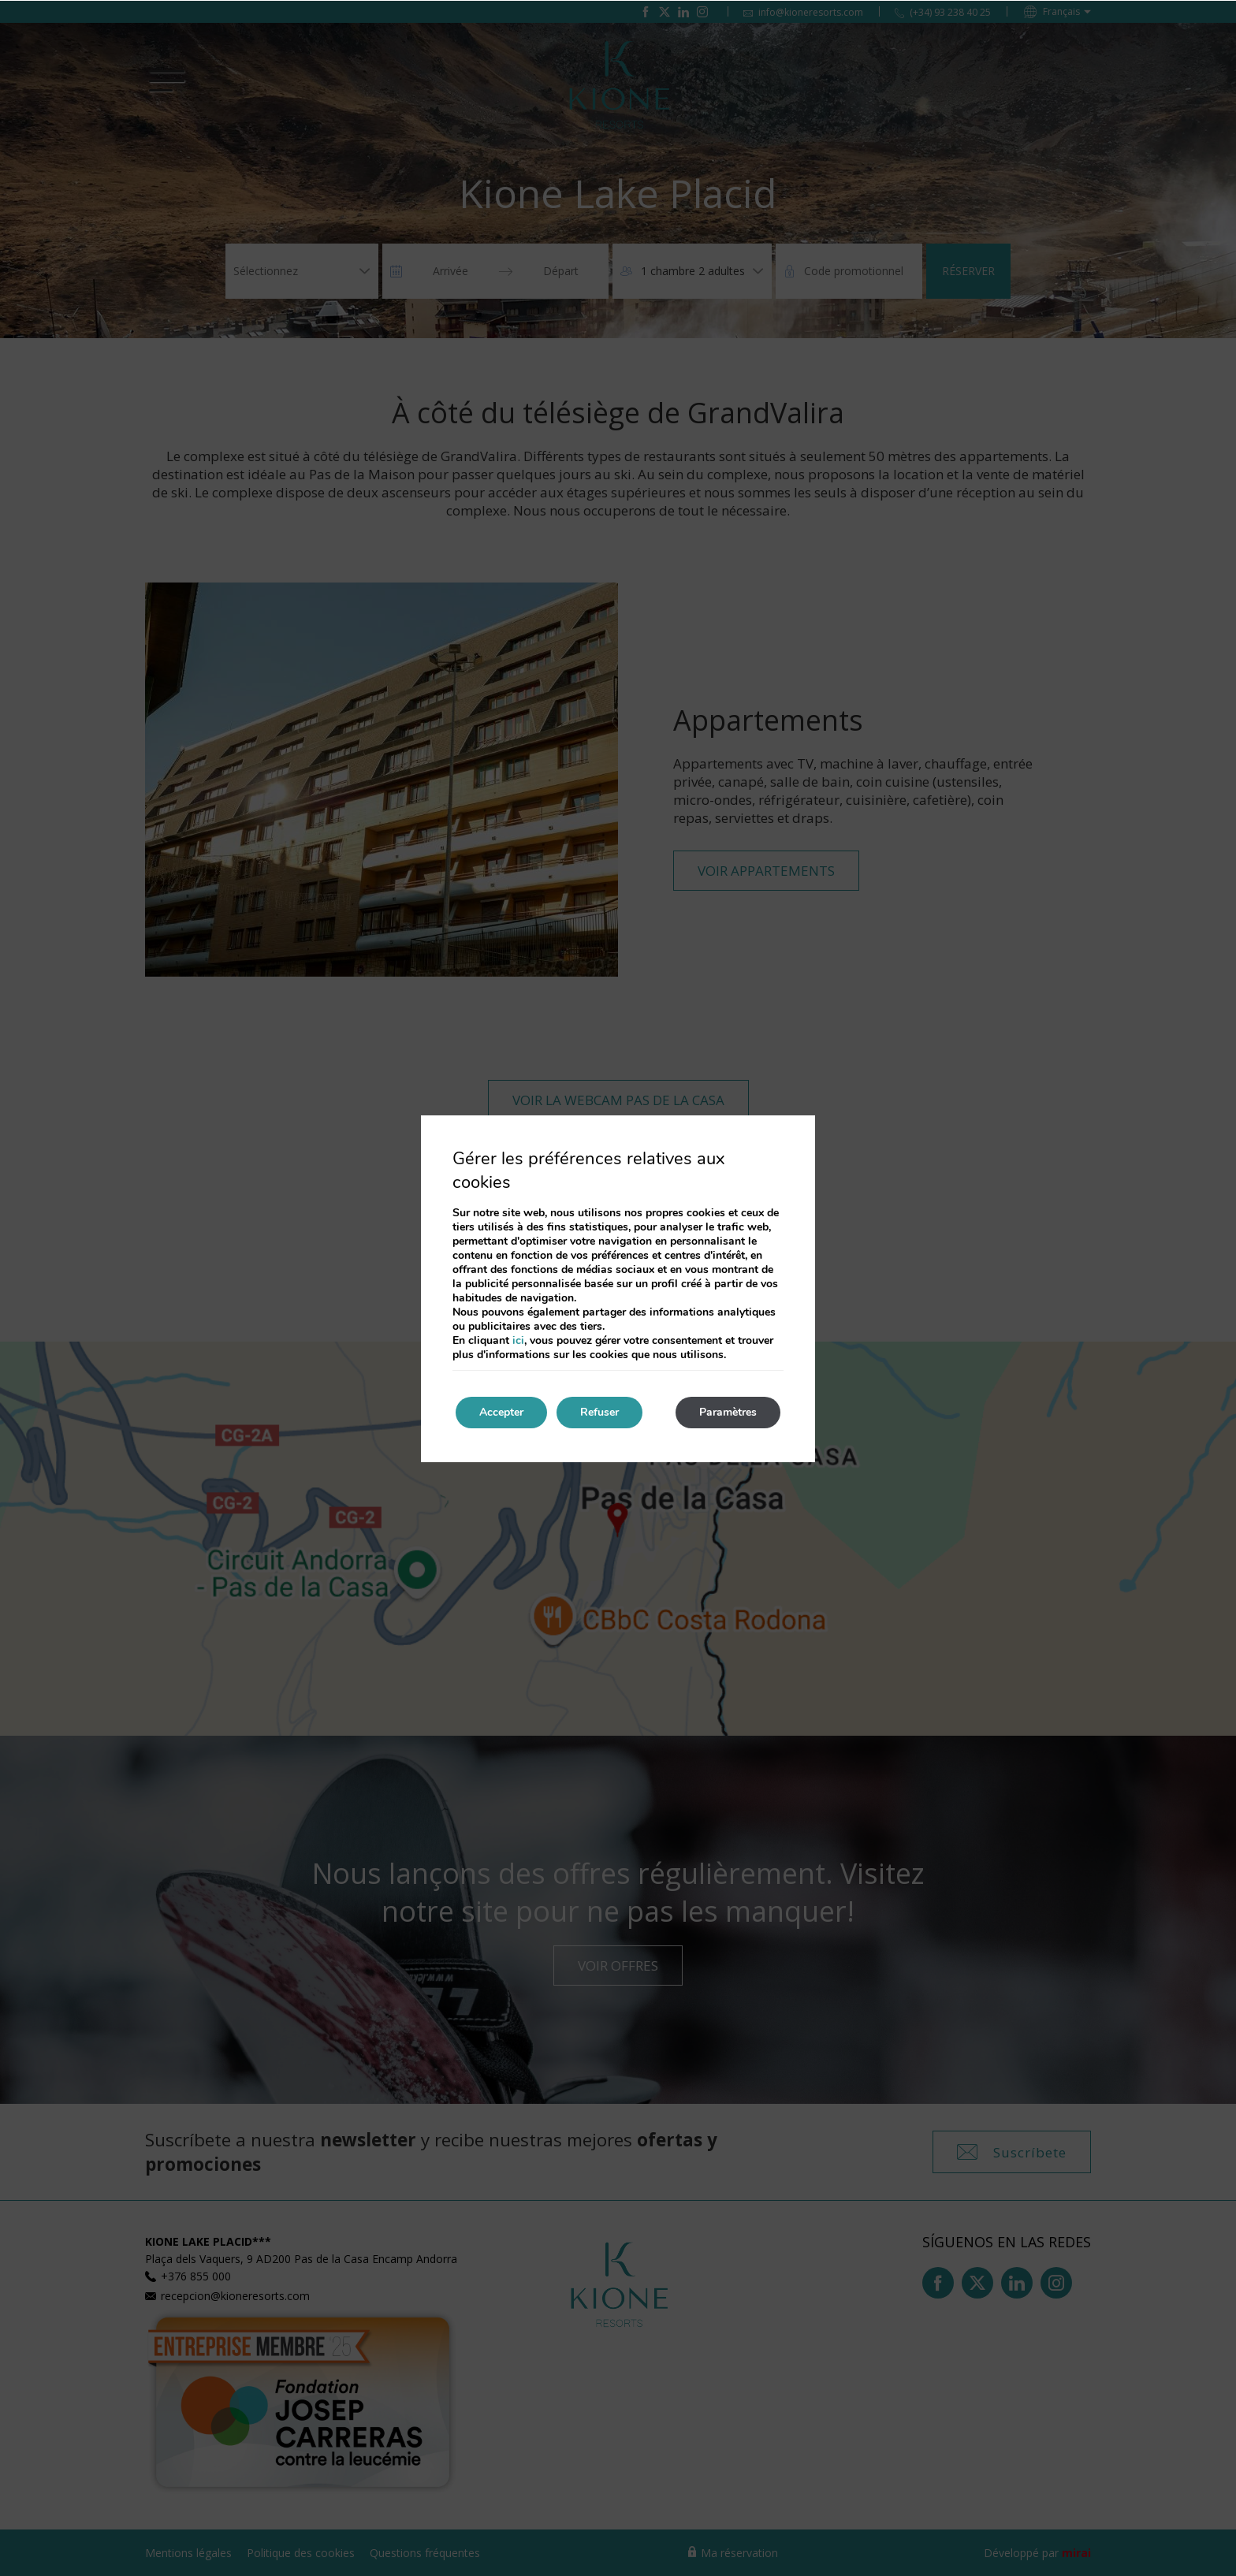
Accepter (501, 1412)
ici (518, 1340)
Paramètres (728, 1412)
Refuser (599, 1412)
